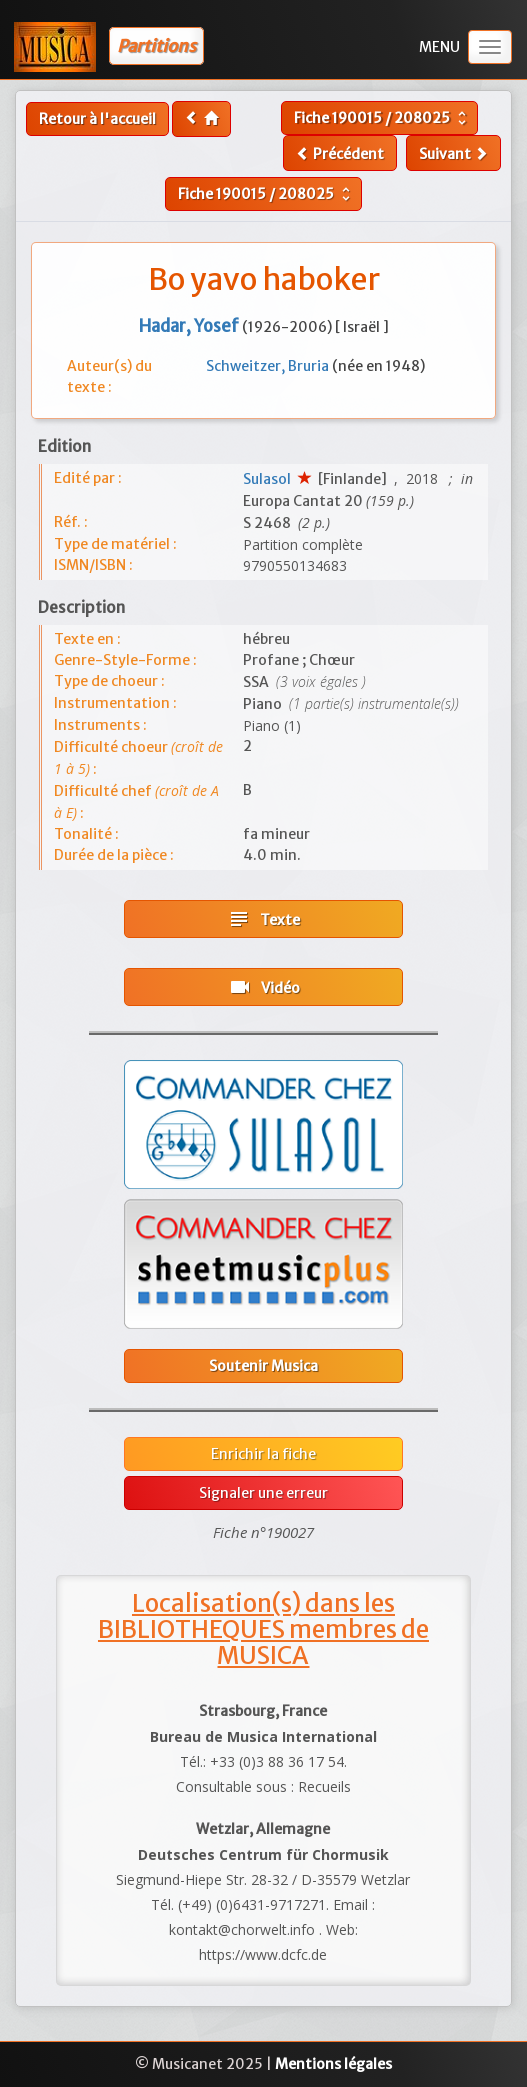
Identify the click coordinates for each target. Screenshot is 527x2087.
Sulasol (270, 479)
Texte (263, 919)
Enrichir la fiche (263, 1454)
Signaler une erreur (263, 1493)
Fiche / (382, 118)
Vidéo (264, 987)
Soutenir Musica (263, 1366)
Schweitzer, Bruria (269, 366)
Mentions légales (333, 2064)
